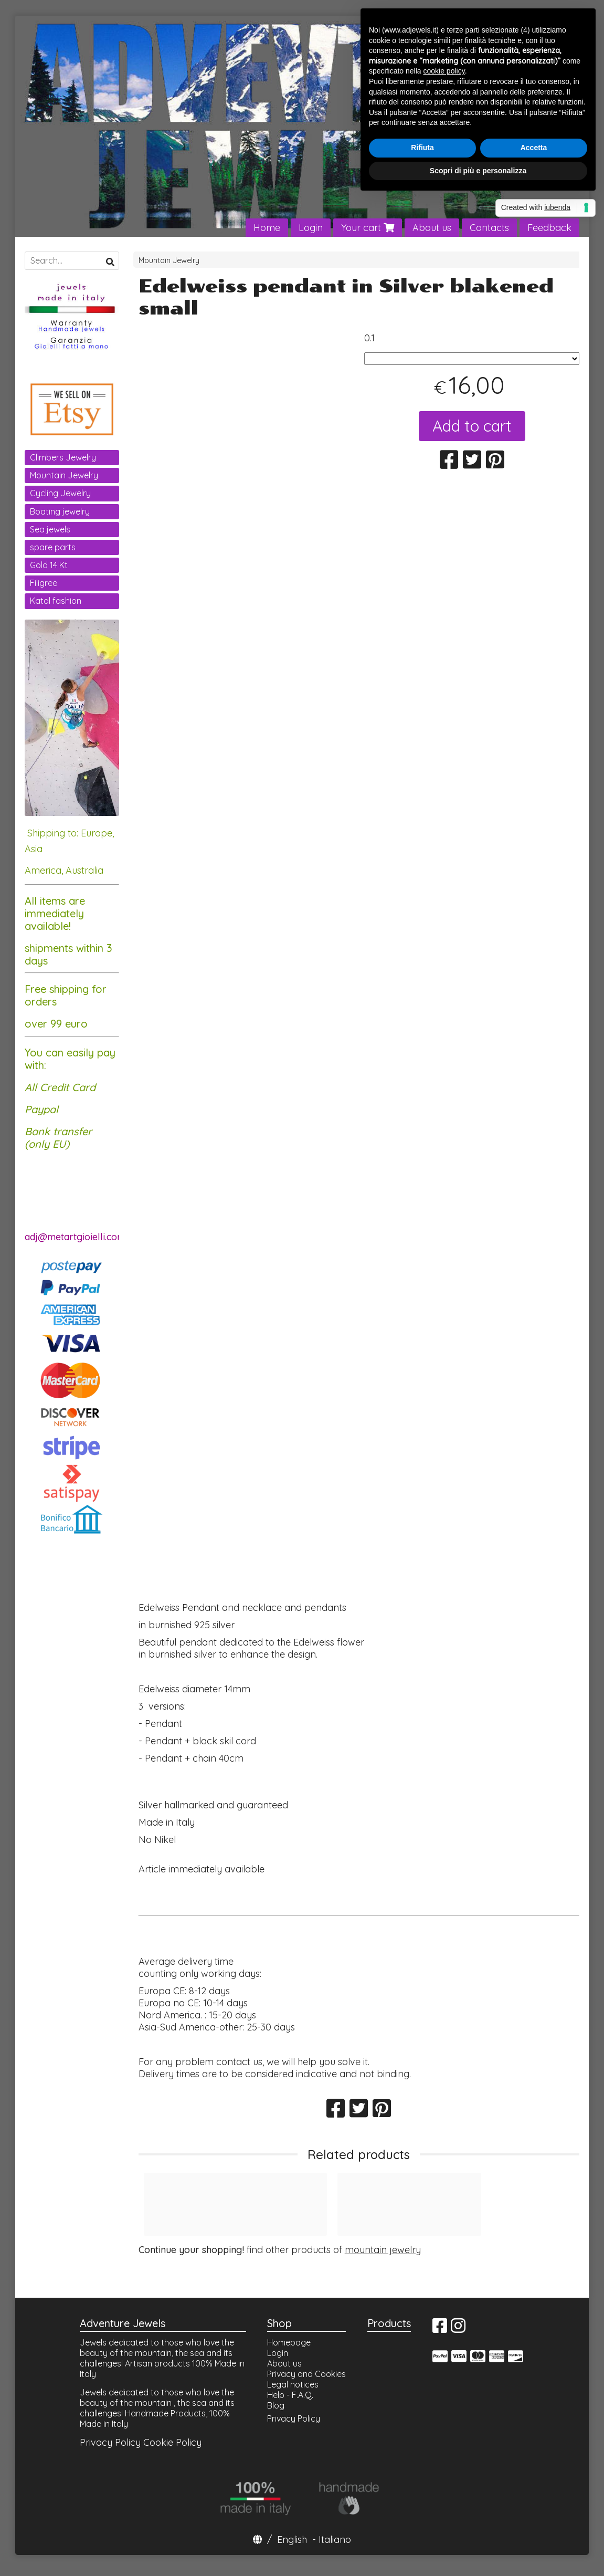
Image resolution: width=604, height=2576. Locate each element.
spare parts (53, 547)
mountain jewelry (383, 2250)
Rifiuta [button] (422, 147)
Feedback (549, 228)
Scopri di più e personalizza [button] (478, 170)
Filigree (43, 583)
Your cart (367, 228)
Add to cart (472, 426)
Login (311, 228)
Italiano (335, 2539)
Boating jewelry (60, 511)
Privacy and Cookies (306, 2374)
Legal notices (293, 2384)
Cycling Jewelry (60, 493)
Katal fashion (55, 600)
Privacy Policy (110, 2442)
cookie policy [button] (444, 71)
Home (266, 228)
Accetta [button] (534, 147)
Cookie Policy (172, 2442)
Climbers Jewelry (63, 457)
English (292, 2539)
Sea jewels (50, 529)
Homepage (289, 2342)
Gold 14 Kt (49, 565)
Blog (275, 2405)
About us (431, 228)
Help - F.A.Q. (290, 2395)
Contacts (489, 228)
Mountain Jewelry (169, 260)
